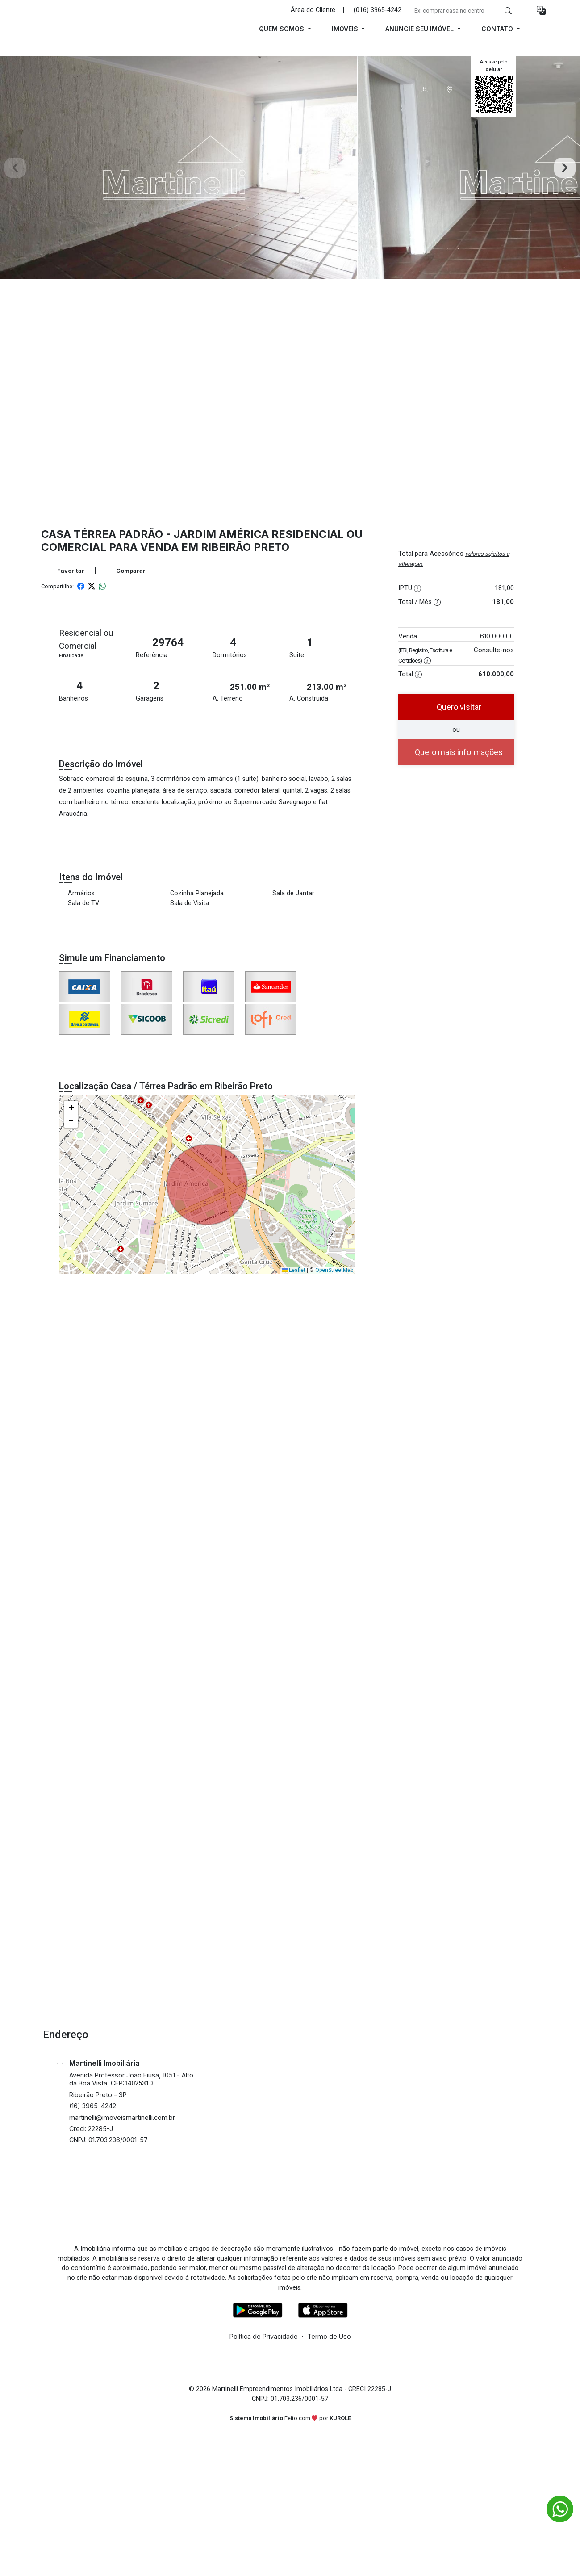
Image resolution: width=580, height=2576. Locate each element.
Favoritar (65, 570)
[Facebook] (257, 2224)
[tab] (424, 89)
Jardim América (221, 534)
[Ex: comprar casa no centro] (455, 10)
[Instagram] (279, 2224)
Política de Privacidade (263, 2336)
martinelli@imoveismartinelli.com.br (122, 2117)
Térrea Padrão (118, 534)
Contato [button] (498, 29)
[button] (541, 10)
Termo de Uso (329, 2336)
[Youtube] (301, 2224)
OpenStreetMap (334, 1270)
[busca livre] (508, 10)
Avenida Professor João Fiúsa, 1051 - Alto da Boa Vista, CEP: (131, 2078)
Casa (56, 534)
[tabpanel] (290, 167)
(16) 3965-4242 (92, 2106)
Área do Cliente (313, 10)
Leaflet (293, 1270)
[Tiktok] (324, 2224)
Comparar (126, 570)
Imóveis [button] (346, 29)
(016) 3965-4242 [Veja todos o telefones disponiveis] (377, 10)
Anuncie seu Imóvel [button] (420, 29)
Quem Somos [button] (282, 29)
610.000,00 (497, 636)
